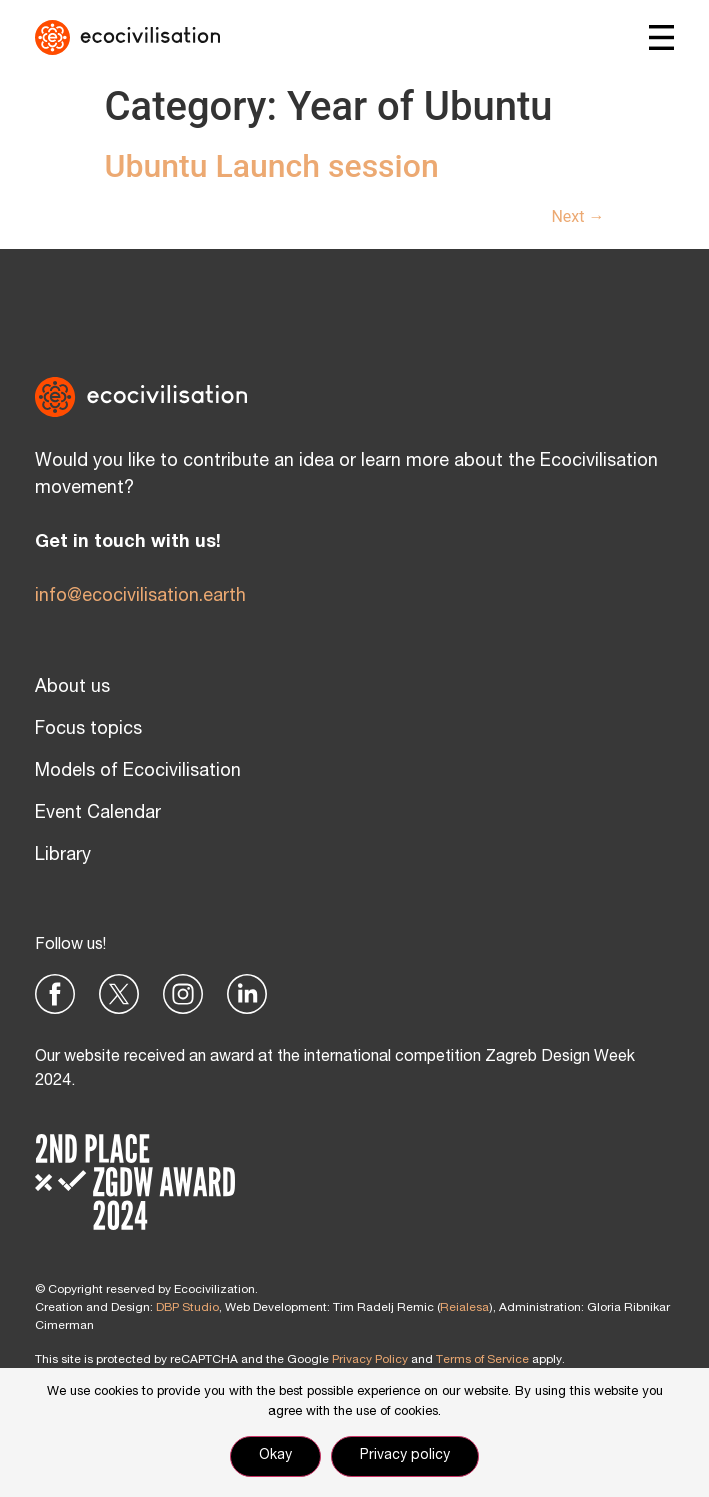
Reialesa (464, 1308)
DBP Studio (187, 1308)
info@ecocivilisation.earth (140, 597)
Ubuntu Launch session (272, 166)
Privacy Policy (370, 1360)
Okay (275, 1456)
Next (577, 216)
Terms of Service (482, 1360)
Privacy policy (405, 1456)
